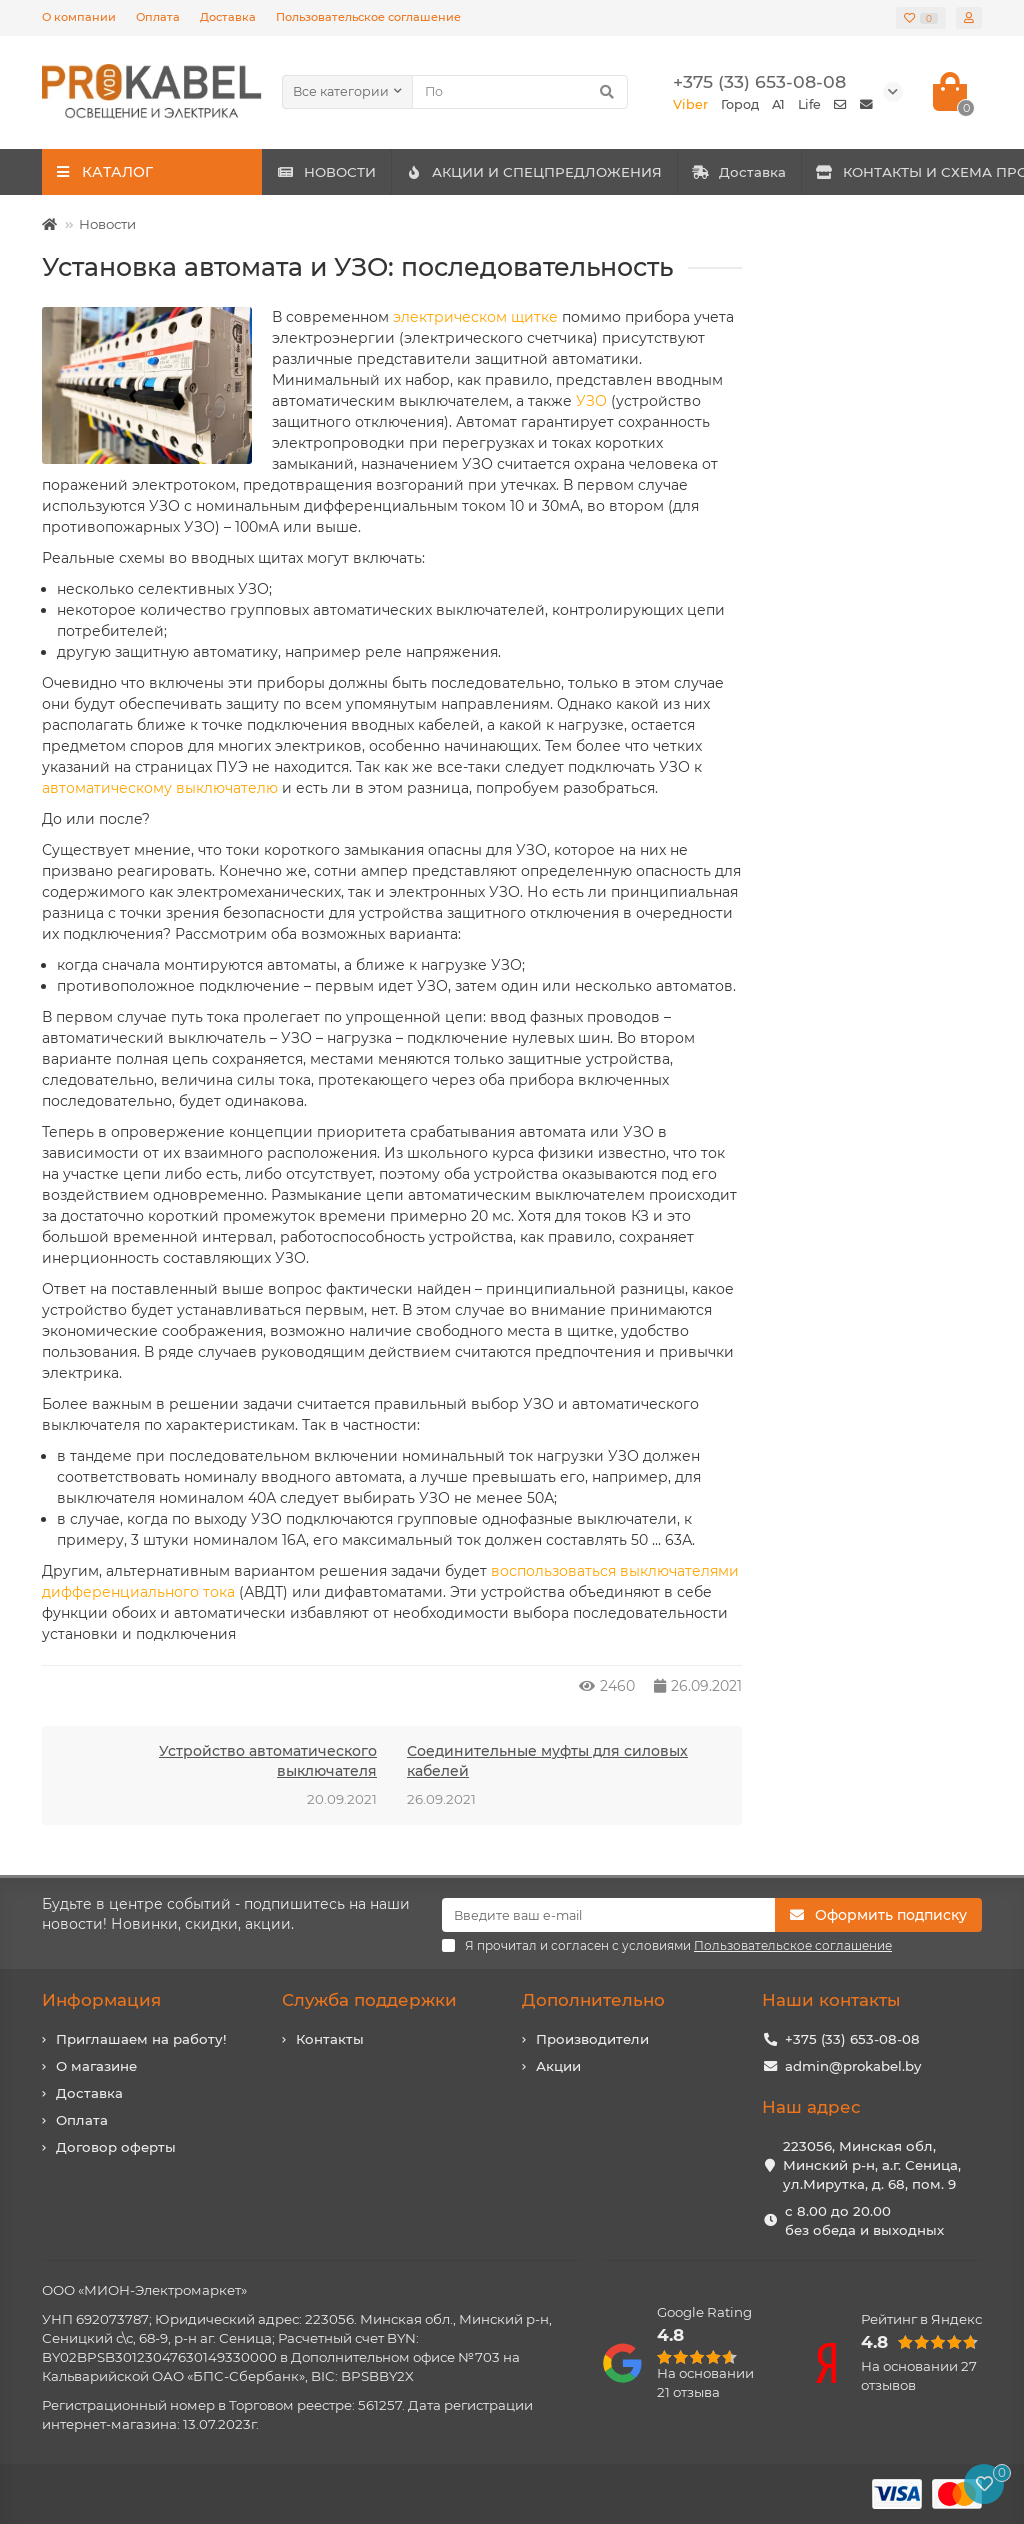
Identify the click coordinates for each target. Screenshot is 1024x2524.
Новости (107, 224)
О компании (79, 17)
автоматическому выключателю (160, 788)
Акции (558, 2066)
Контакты (330, 2039)
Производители (592, 2039)
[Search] (520, 92)
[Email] (608, 1915)
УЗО (591, 401)
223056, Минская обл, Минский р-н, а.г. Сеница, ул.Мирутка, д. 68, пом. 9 (872, 2165)
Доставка (228, 17)
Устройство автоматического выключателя (268, 1761)
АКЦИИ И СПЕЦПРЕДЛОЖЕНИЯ (599, 172)
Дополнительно (593, 2000)
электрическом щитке (475, 317)
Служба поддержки (369, 2000)
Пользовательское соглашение (368, 17)
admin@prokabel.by (853, 2066)
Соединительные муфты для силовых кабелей (547, 1761)
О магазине (96, 2066)
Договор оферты (116, 2147)
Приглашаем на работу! (141, 2039)
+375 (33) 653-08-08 (852, 2039)
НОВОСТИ (348, 172)
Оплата (158, 17)
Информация (101, 2000)
